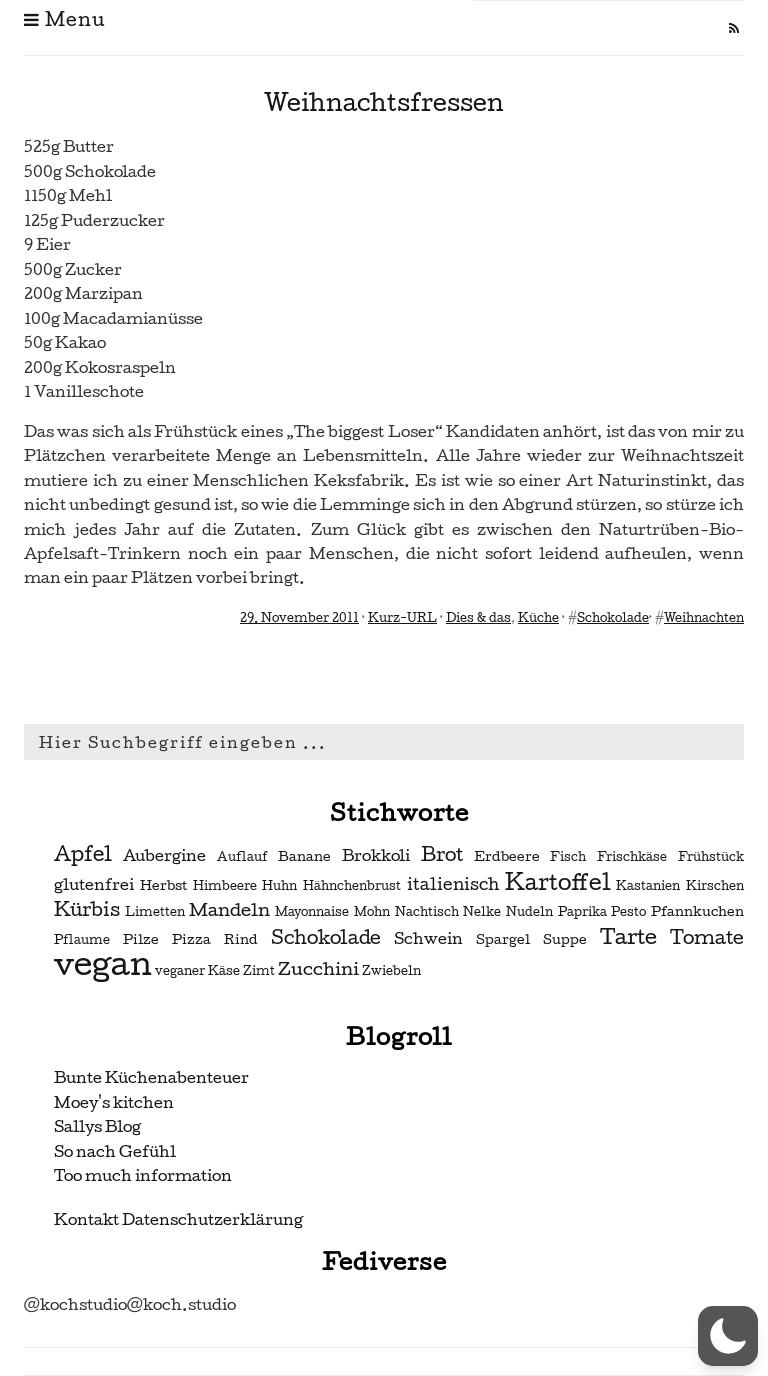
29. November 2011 (299, 618)
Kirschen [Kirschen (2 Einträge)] (715, 886)
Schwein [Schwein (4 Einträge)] (428, 939)
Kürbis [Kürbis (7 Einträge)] (87, 910)
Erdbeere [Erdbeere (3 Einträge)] (507, 856)
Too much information (143, 1175)
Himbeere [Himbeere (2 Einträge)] (225, 886)
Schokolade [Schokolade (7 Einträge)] (326, 938)
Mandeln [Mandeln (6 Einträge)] (229, 909)
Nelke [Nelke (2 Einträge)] (482, 912)
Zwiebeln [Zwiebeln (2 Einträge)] (391, 971)
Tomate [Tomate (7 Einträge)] (707, 938)
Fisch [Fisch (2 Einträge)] (568, 857)
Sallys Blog (97, 1126)
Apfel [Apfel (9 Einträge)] (83, 854)
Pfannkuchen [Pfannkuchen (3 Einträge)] (697, 911)
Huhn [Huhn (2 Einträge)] (279, 886)
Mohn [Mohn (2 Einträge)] (372, 912)
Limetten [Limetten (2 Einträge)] (155, 912)
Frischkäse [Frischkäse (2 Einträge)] (632, 857)
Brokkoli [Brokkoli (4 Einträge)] (376, 856)
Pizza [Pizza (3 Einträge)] (191, 939)
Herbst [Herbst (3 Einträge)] (163, 885)
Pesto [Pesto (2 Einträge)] (628, 912)
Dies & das (478, 618)
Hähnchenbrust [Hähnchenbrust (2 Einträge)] (352, 886)
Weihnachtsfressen (384, 103)
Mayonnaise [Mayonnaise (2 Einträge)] (312, 912)
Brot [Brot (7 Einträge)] (442, 855)
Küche (538, 618)
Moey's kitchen (114, 1102)
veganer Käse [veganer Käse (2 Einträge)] (197, 971)
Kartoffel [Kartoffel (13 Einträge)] (558, 882)
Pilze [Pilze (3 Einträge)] (141, 939)
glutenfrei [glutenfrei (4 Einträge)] (94, 885)
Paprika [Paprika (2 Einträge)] (582, 912)
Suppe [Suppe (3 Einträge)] (565, 939)
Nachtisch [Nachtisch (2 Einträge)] (427, 912)
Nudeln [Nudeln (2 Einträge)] (529, 912)
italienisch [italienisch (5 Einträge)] (453, 884)
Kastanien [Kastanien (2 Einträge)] (648, 886)
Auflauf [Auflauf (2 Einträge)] (242, 857)
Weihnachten (704, 618)
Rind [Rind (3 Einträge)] (241, 939)
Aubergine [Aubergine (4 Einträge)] (164, 856)
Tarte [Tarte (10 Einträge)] (628, 936)
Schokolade (613, 618)
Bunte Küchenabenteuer (151, 1077)
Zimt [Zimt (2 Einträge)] (259, 971)
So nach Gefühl (115, 1151)
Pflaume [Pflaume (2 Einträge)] (82, 940)
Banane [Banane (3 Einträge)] (304, 856)
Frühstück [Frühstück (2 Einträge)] (711, 857)
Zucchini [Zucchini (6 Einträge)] (318, 968)
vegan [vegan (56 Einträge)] (103, 964)
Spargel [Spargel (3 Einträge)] (503, 939)
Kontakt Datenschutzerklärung (178, 1219)
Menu (64, 19)
